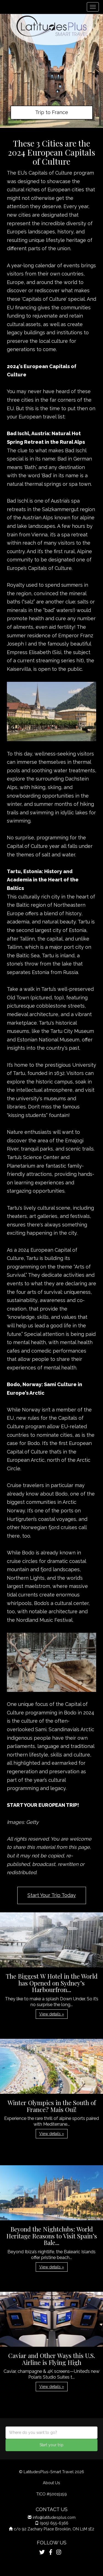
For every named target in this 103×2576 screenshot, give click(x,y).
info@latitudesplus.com (54, 2517)
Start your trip (51, 2445)
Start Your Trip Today (51, 1895)
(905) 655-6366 (54, 2523)
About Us (51, 2482)
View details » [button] (51, 2014)
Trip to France (51, 112)
